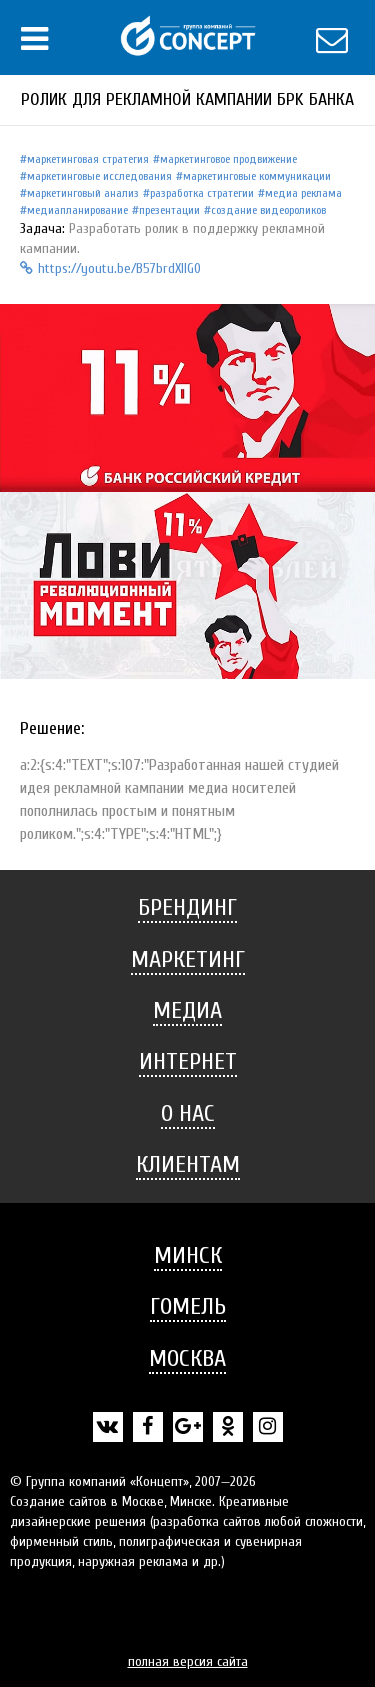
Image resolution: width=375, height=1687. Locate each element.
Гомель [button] (188, 1306)
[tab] (187, 908)
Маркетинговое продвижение (228, 159)
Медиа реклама (303, 193)
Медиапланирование (77, 210)
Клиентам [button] (188, 1164)
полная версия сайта (188, 1661)
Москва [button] (187, 1358)
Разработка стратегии (202, 193)
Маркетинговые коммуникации (257, 176)
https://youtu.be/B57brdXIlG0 (110, 268)
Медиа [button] (187, 1010)
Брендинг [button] (187, 907)
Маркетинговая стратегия (88, 159)
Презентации (169, 210)
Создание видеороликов (268, 210)
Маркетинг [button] (188, 959)
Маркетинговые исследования (99, 176)
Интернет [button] (188, 1061)
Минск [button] (188, 1255)
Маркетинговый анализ (83, 193)
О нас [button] (188, 1113)
